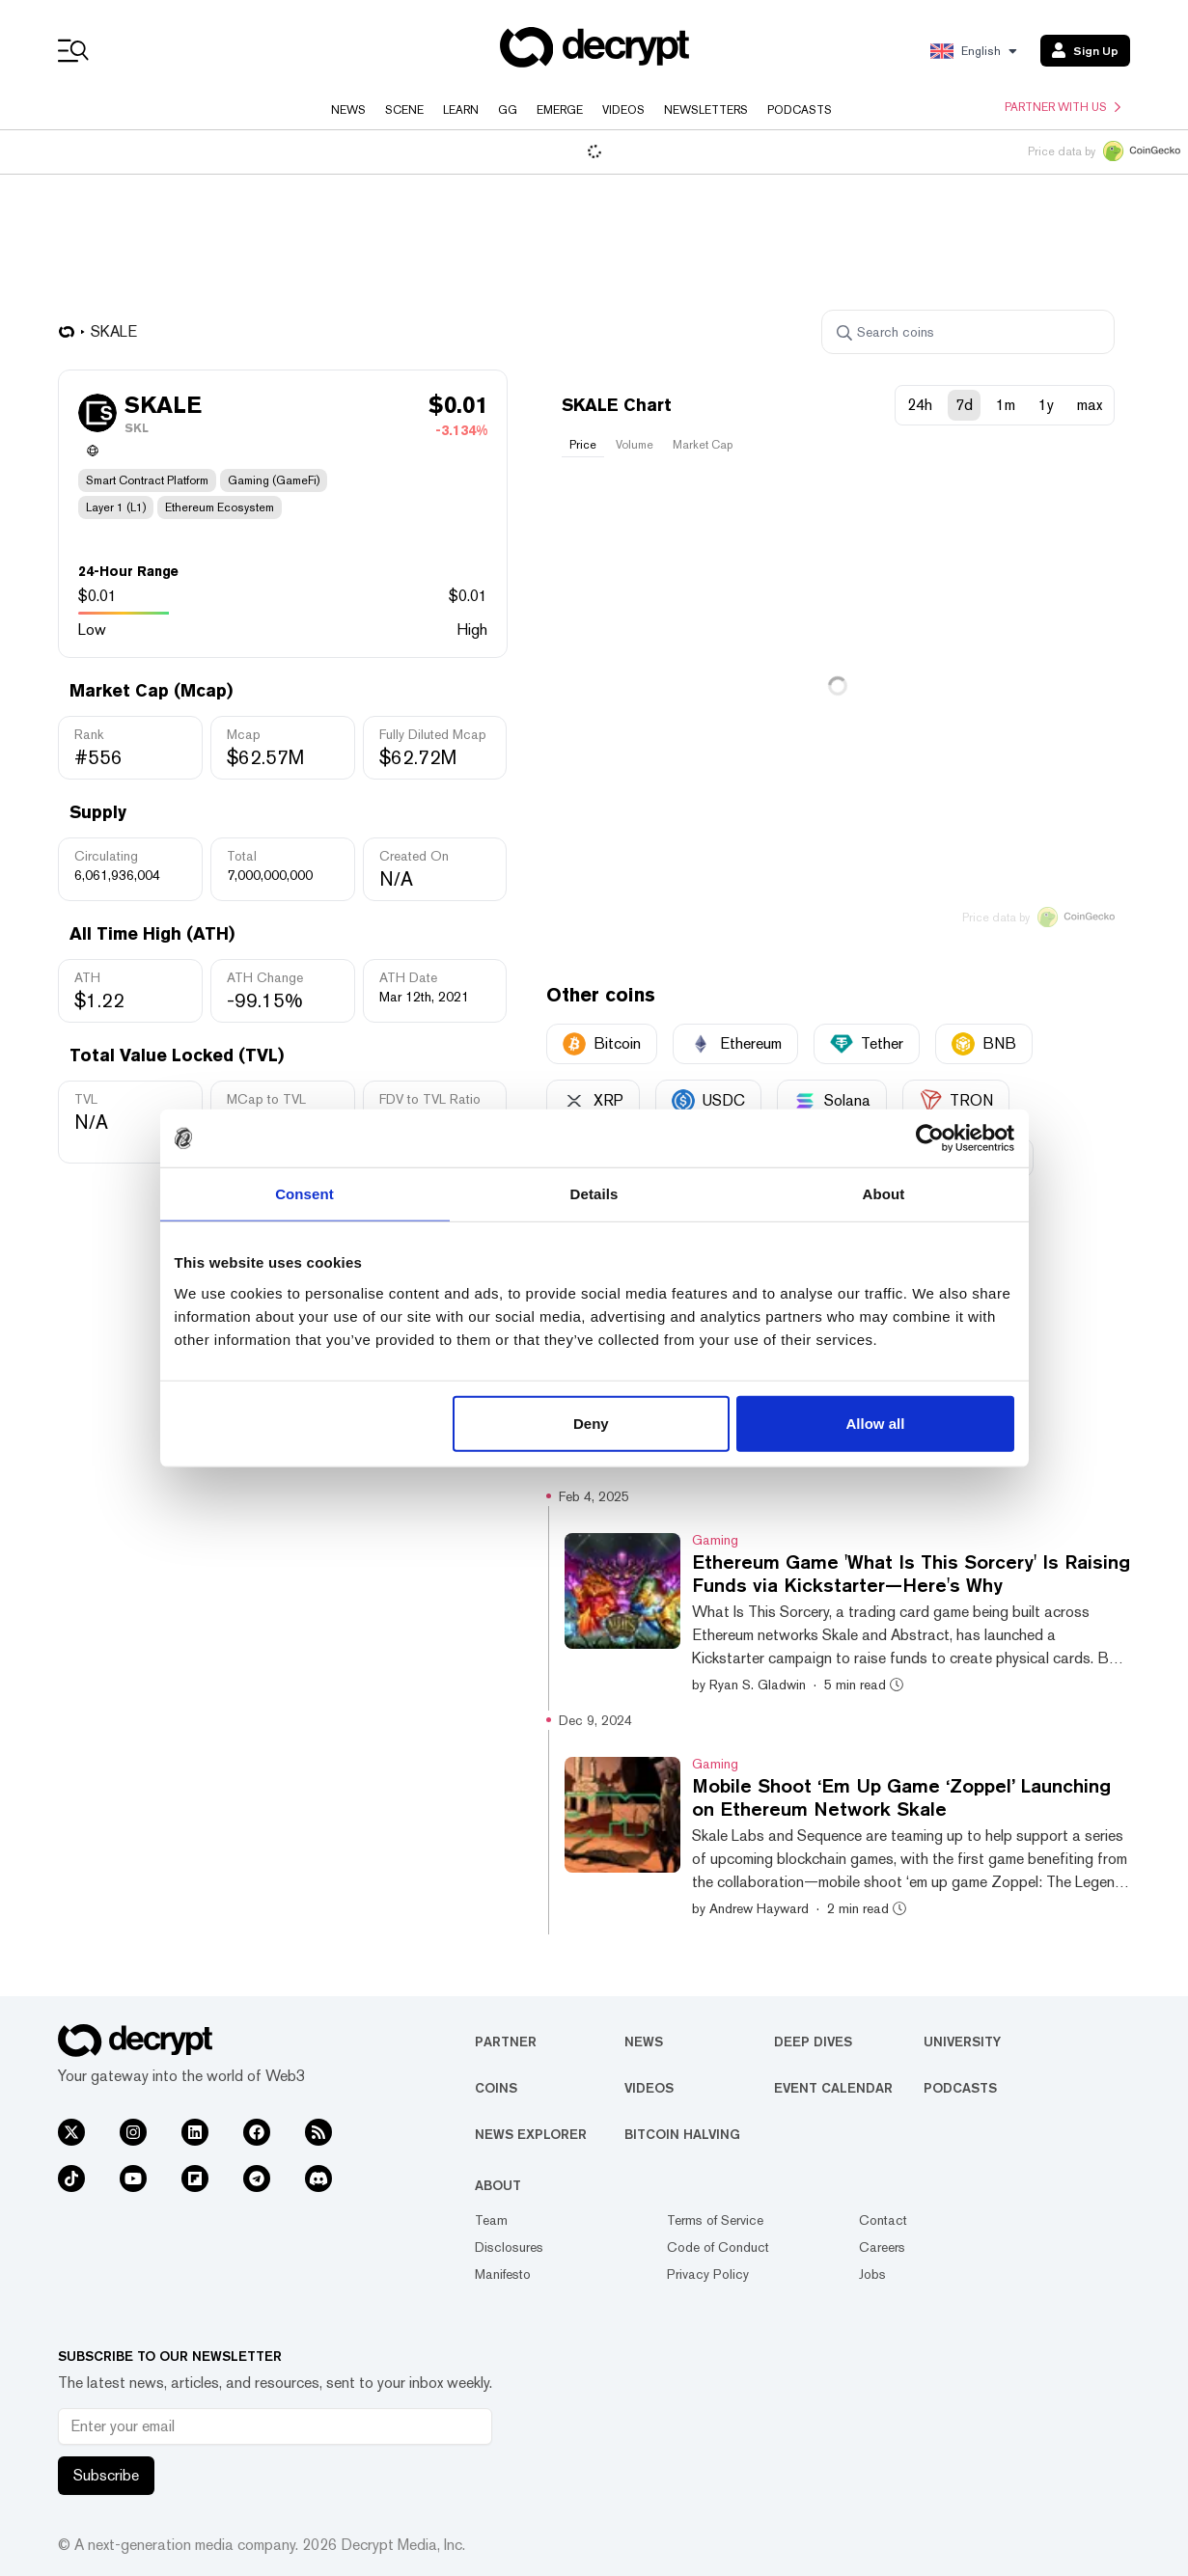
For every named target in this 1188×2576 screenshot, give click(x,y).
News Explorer (531, 2134)
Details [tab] (594, 1194)
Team (491, 2220)
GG (507, 110)
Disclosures (509, 2247)
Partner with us (1062, 107)
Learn (461, 110)
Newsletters (706, 110)
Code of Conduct (718, 2247)
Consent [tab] (304, 1194)
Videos (623, 110)
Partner (506, 2041)
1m (1005, 405)
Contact (883, 2220)
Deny (591, 1422)
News (348, 110)
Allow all (875, 1422)
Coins (496, 2088)
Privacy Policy (708, 2274)
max (1089, 405)
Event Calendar (833, 2088)
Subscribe (106, 2475)
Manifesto (503, 2274)
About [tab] (884, 1194)
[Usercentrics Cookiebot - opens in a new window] (929, 1138)
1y (1046, 405)
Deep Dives (813, 2041)
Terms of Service (715, 2220)
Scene (404, 110)
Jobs (872, 2274)
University (962, 2041)
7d (964, 405)
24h (919, 405)
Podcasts (799, 110)
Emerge (560, 110)
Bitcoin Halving (682, 2134)
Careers (882, 2247)
